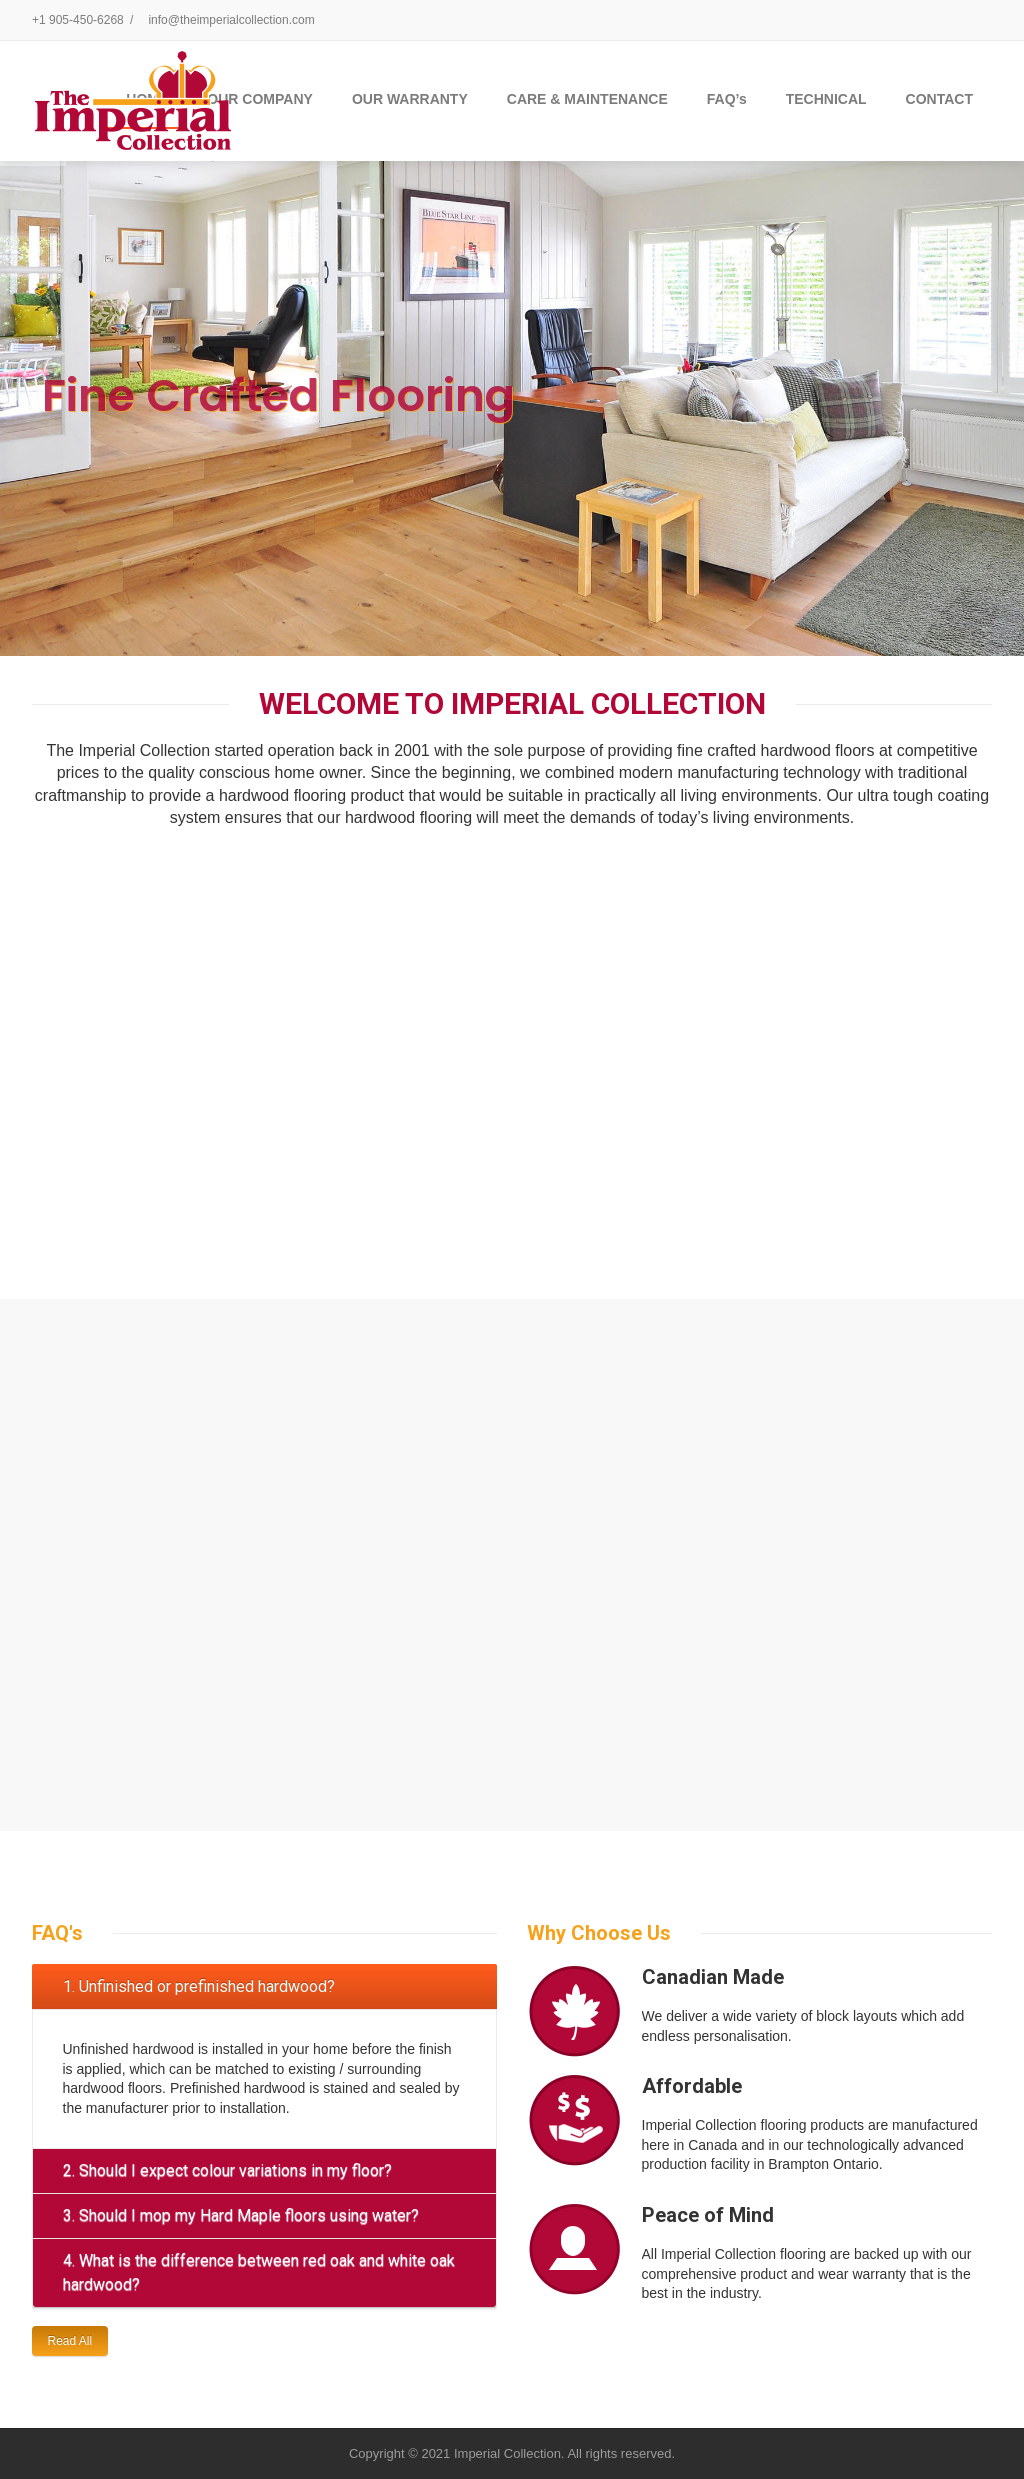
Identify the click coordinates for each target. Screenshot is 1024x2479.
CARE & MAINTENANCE (587, 99)
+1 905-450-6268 (78, 20)
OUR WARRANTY (410, 99)
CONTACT (939, 99)
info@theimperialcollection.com (231, 20)
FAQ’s (727, 99)
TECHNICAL (826, 99)
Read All (70, 2341)
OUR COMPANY (260, 99)
